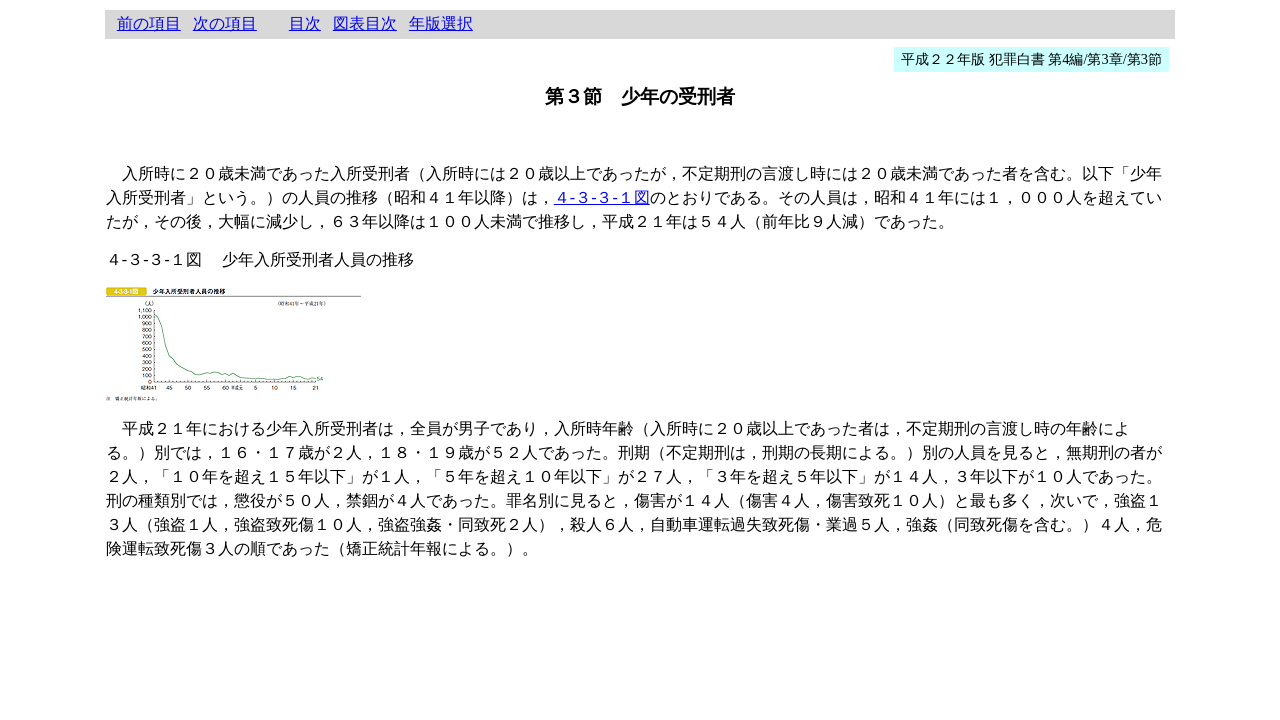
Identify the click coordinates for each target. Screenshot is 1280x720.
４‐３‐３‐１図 (602, 197)
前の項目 (149, 23)
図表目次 (365, 23)
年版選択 (441, 23)
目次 (305, 23)
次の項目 (225, 23)
